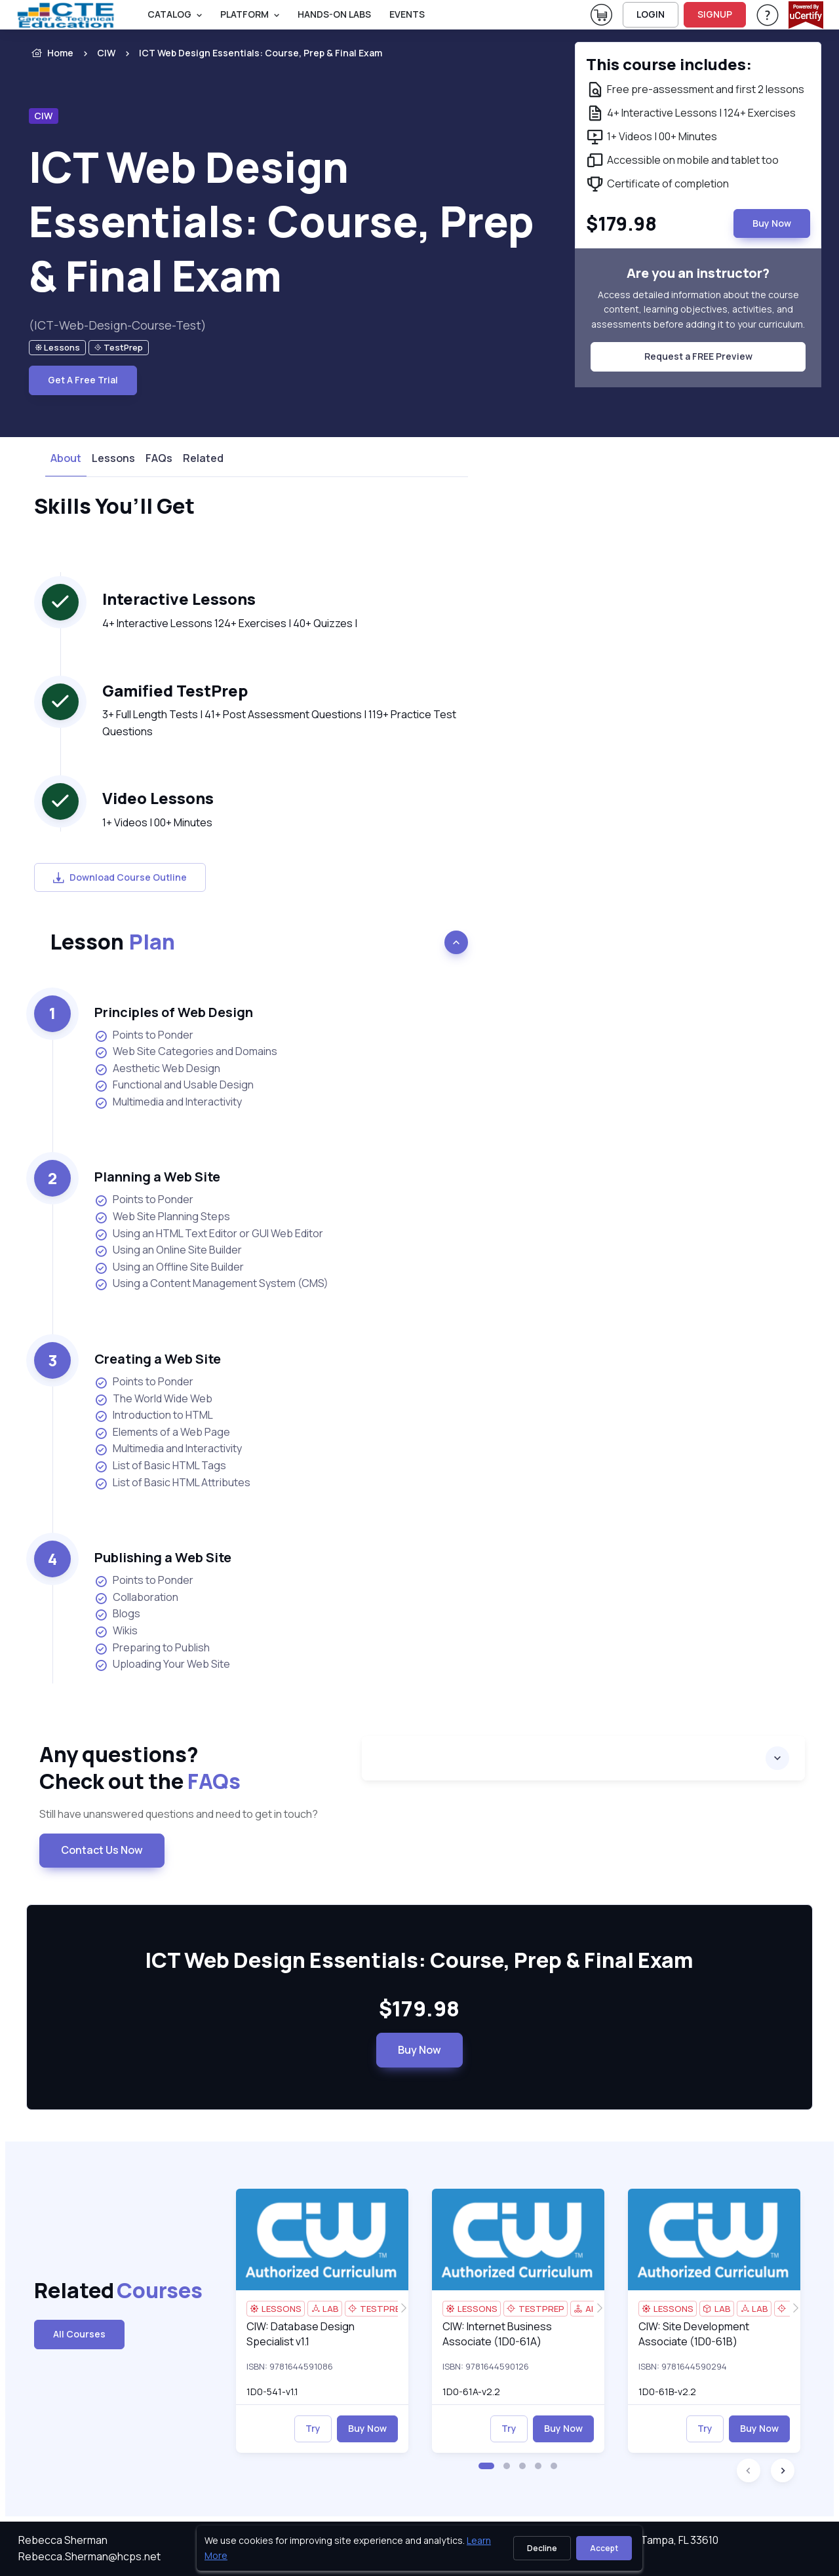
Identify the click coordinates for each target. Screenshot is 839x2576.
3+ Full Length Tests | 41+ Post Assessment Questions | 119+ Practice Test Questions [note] (279, 723)
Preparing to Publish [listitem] (152, 1647)
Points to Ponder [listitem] (143, 1035)
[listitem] (248, 53)
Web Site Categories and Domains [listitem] (185, 1051)
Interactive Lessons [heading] (179, 598)
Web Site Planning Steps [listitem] (162, 1216)
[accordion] (583, 1758)
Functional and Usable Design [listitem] (174, 1084)
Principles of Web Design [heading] (173, 1012)
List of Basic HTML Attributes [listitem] (172, 1482)
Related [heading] (91, 2291)
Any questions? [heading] (190, 1768)
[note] (57, 347)
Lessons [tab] (113, 458)
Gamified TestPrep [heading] (175, 690)
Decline (542, 2548)
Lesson (112, 941)
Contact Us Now (102, 1850)
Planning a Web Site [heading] (157, 1176)
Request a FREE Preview (698, 356)
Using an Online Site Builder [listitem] (168, 1250)
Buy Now (419, 2050)
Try (313, 2428)
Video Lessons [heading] (158, 798)
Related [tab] (203, 458)
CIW (106, 53)
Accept (604, 2548)
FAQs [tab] (159, 458)
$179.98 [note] (419, 2009)
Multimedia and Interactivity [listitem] (168, 1101)
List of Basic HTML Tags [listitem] (160, 1465)
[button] (486, 2466)
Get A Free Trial (83, 380)
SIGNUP (714, 14)
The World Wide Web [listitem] (153, 1398)
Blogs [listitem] (117, 1613)
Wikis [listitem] (116, 1630)
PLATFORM (244, 14)
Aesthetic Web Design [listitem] (157, 1068)
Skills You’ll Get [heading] (114, 506)
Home (51, 53)
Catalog (169, 14)
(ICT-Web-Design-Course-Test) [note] (117, 325)
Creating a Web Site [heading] (157, 1359)
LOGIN (650, 14)
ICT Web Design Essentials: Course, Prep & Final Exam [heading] (281, 221)
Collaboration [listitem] (136, 1597)
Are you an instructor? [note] (698, 273)
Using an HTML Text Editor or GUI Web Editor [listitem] (208, 1233)
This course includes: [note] (669, 64)
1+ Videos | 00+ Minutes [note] (157, 822)
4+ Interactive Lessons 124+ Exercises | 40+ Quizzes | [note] (229, 623)
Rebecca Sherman (62, 2540)
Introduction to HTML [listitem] (153, 1415)
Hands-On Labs (334, 14)
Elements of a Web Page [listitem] (162, 1432)
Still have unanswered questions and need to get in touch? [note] (178, 1814)
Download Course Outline (120, 877)
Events (407, 14)
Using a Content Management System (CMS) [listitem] (211, 1283)
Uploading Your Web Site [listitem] (162, 1664)
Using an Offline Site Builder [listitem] (169, 1267)
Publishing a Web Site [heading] (162, 1557)
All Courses (79, 2334)
